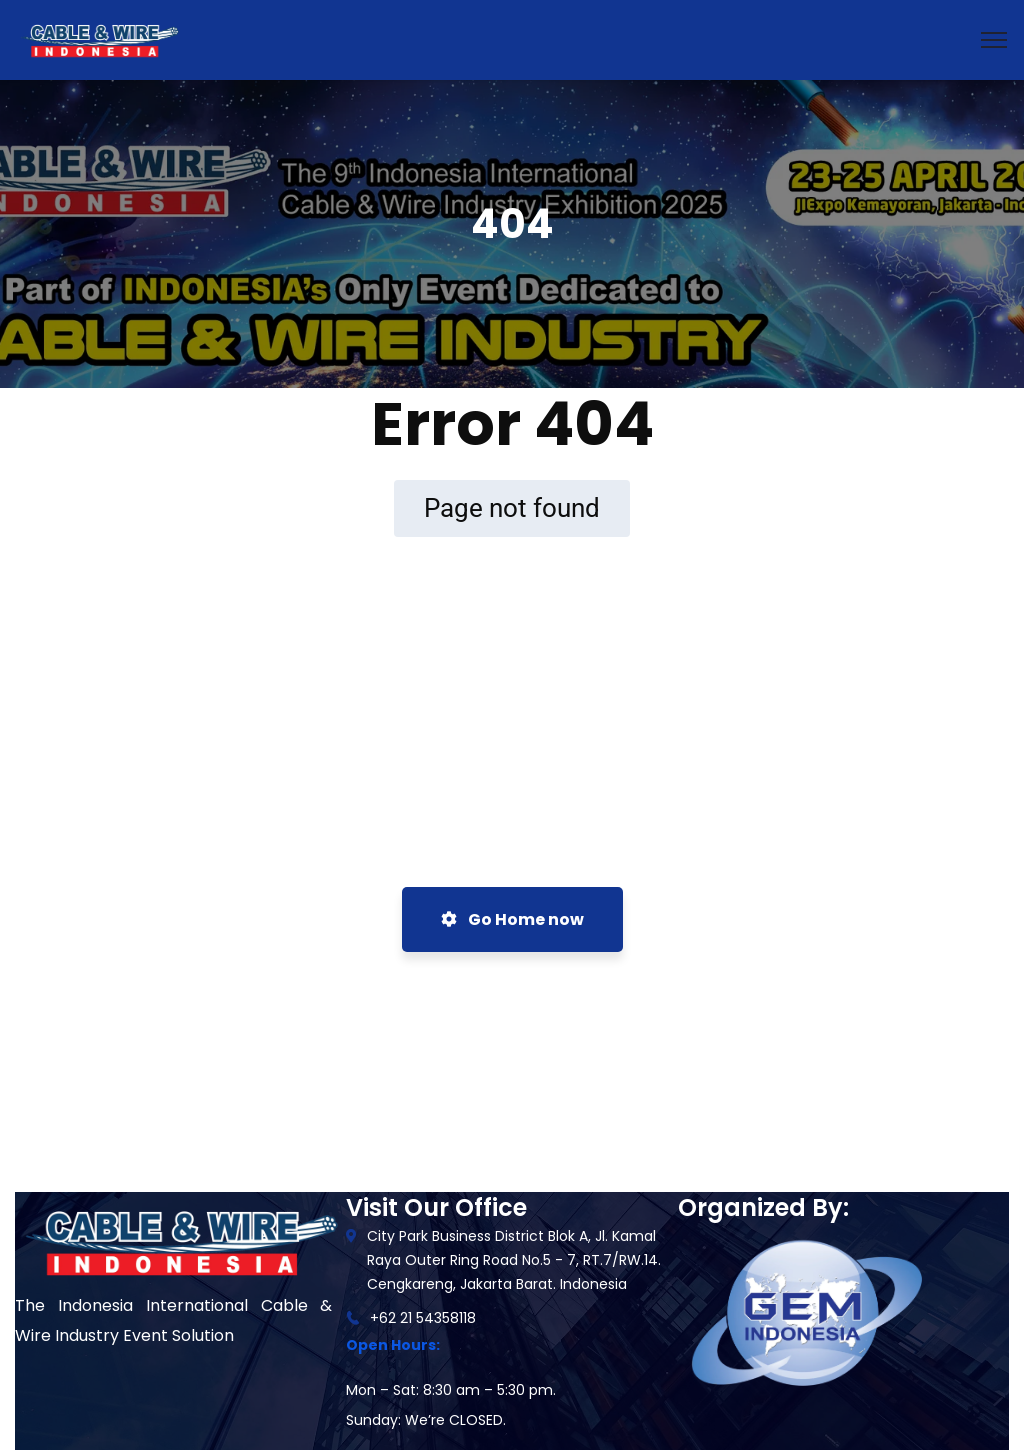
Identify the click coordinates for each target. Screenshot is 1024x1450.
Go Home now (512, 919)
